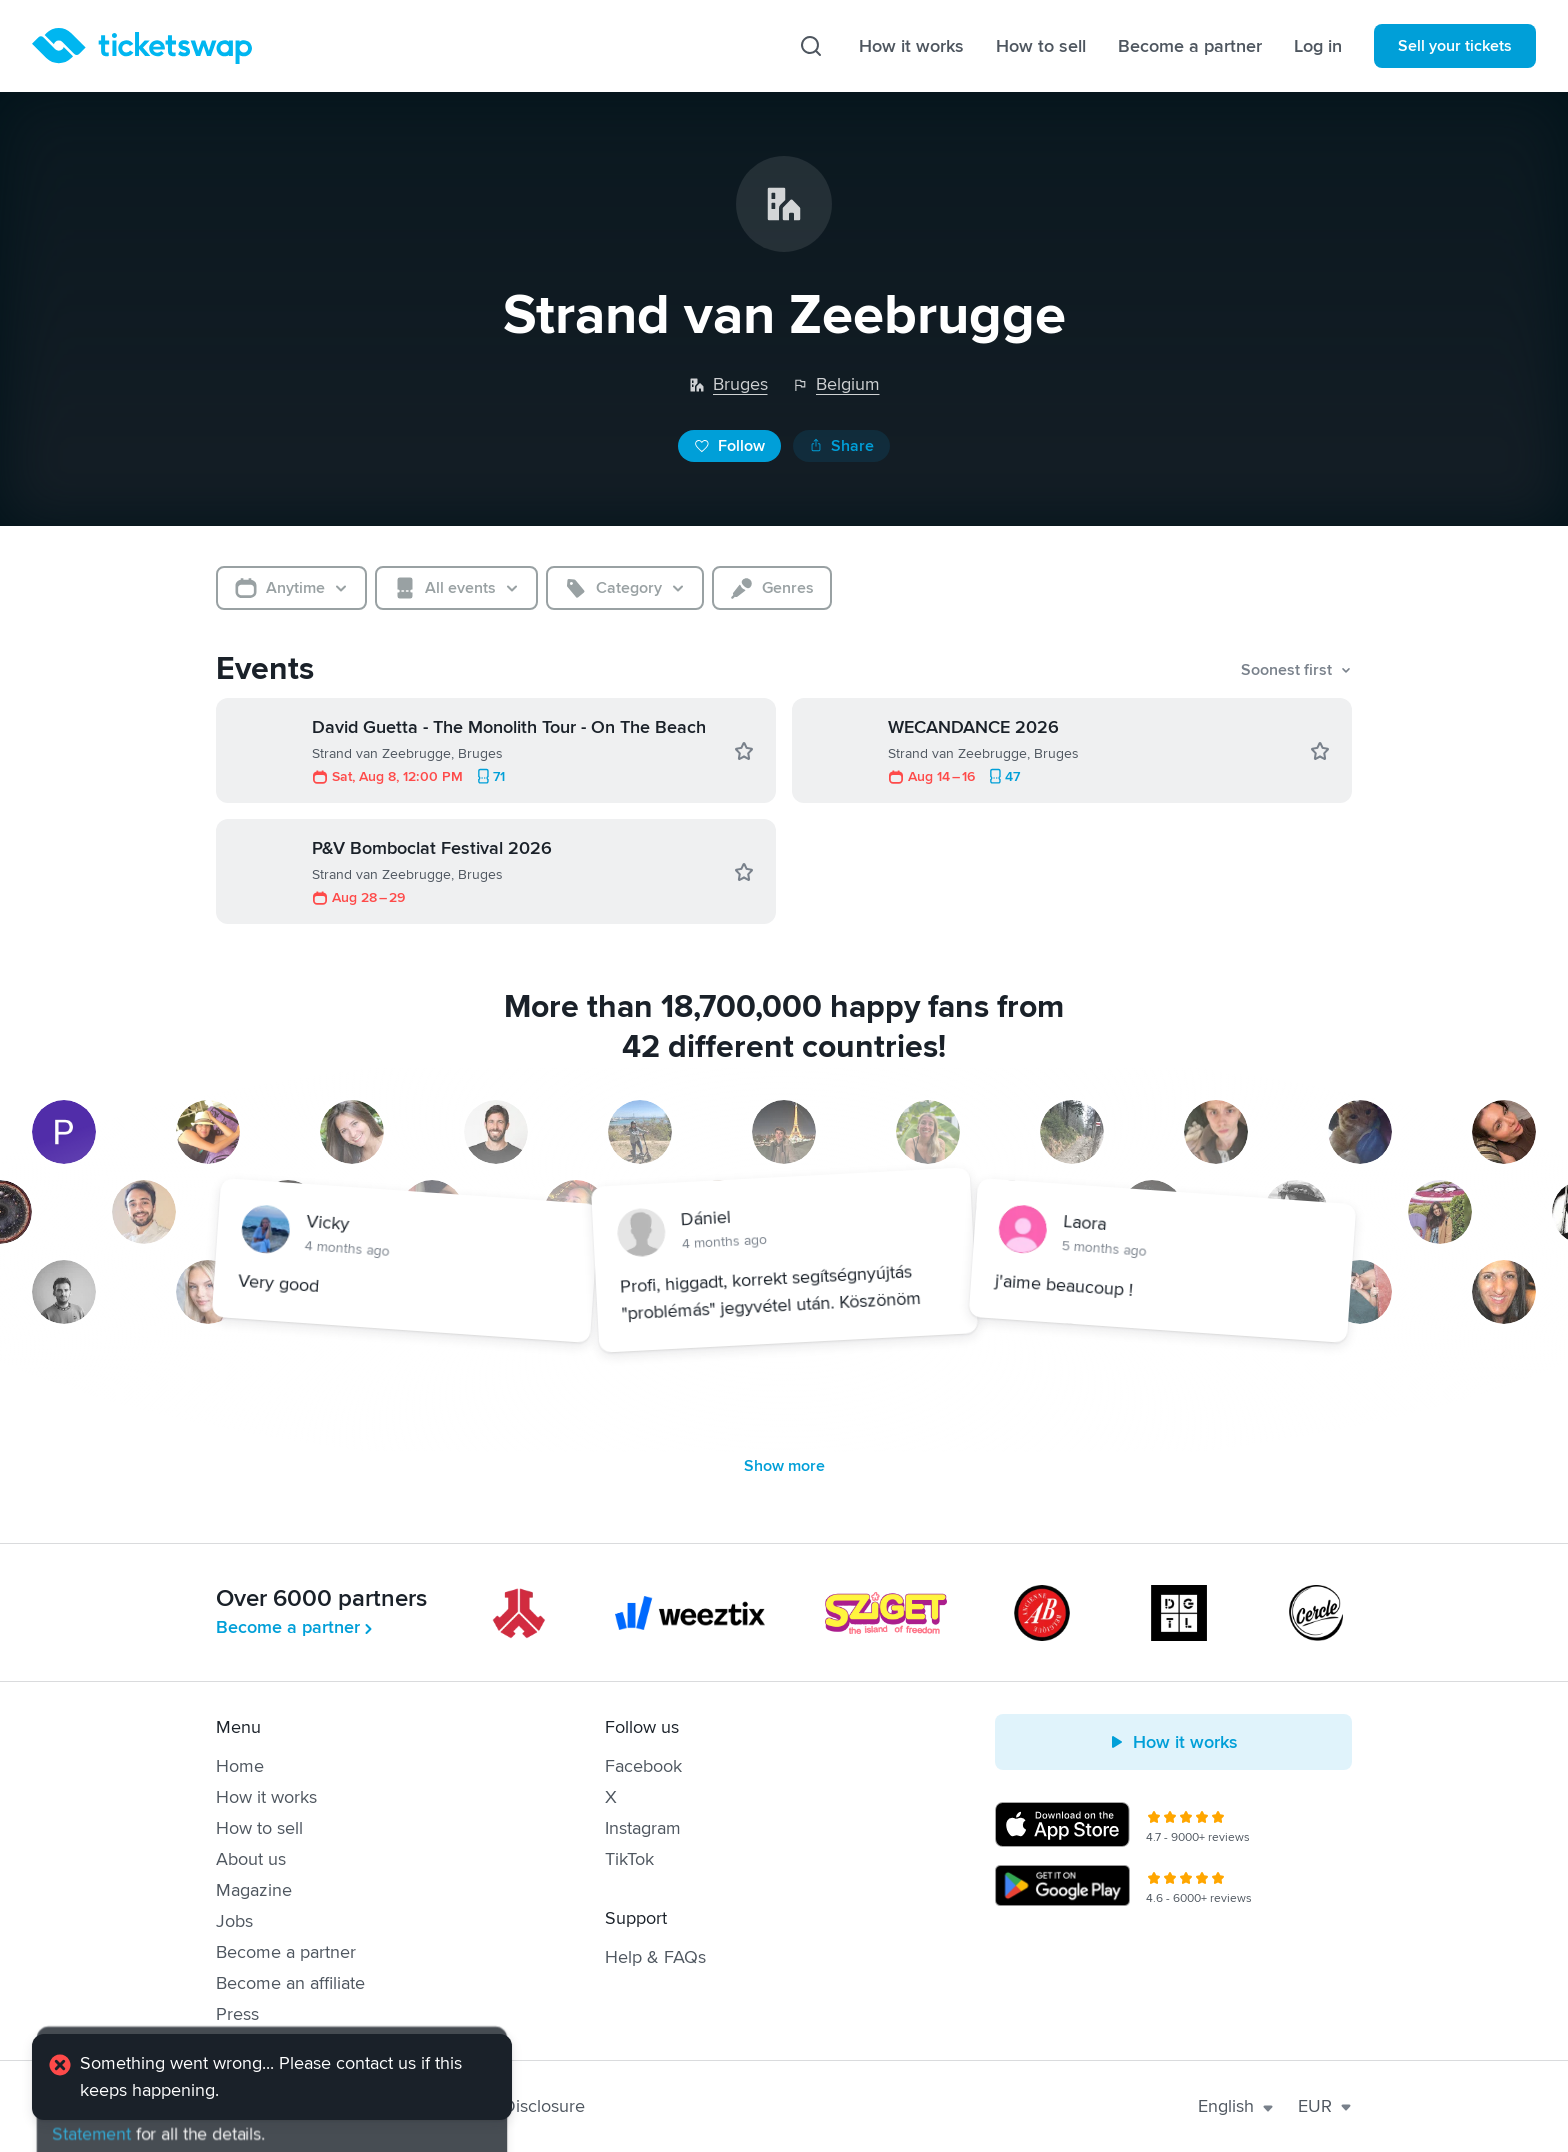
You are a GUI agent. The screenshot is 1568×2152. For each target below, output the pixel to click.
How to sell (1041, 46)
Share (841, 446)
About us (251, 1859)
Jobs (234, 1921)
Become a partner (1190, 46)
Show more (784, 1466)
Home (240, 1766)
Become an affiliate (290, 1983)
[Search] (811, 46)
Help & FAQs (655, 1957)
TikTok (629, 1859)
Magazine (254, 1890)
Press (237, 2014)
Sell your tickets (1455, 46)
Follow (729, 446)
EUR (1325, 2106)
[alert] (272, 2079)
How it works (911, 46)
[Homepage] (142, 46)
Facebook (643, 1766)
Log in (1318, 46)
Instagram (643, 1828)
